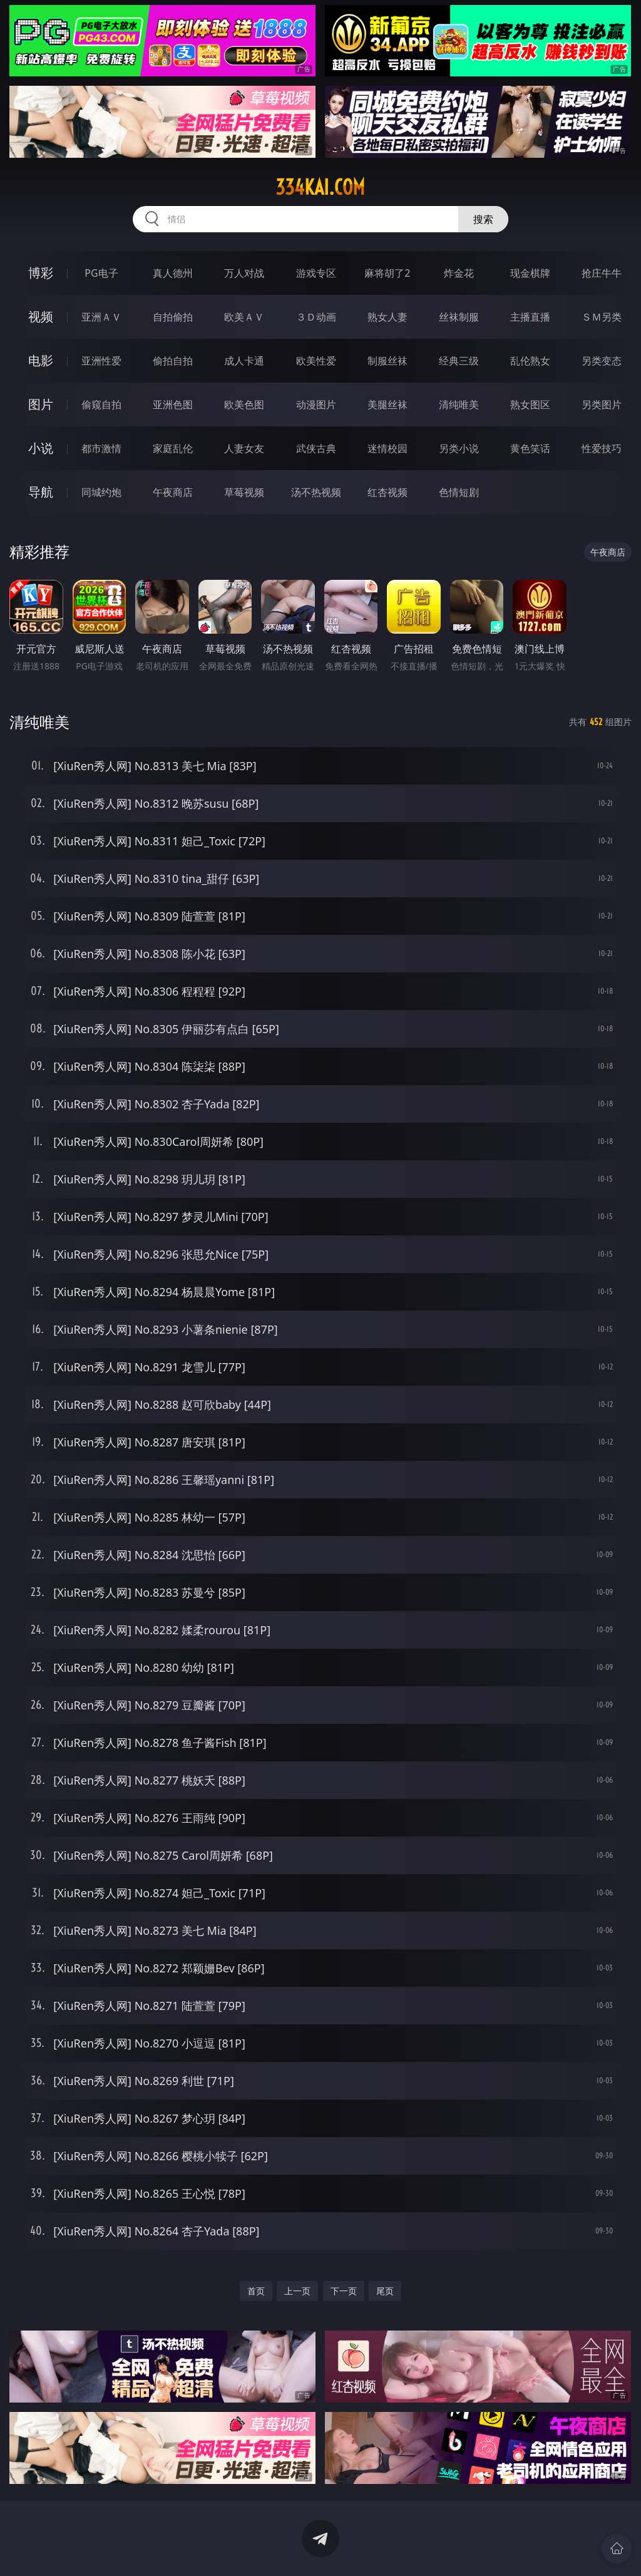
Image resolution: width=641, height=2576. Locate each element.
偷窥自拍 (101, 404)
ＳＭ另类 (602, 317)
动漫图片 (316, 404)
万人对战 (244, 273)
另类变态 (602, 361)
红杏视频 (387, 492)
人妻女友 (244, 448)
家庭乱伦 (173, 448)
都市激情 (101, 448)
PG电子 (101, 273)
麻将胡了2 (387, 273)
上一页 (297, 2291)
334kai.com (320, 187)
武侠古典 (316, 448)
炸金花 (459, 273)
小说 (40, 448)
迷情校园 (387, 448)
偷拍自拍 (173, 361)
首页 (256, 2291)
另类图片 (602, 404)
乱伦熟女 (530, 361)
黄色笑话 (530, 448)
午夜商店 (173, 492)
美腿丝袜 (387, 404)
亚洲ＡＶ (101, 317)
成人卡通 (244, 361)
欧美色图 (244, 404)
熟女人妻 (387, 317)
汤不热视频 (316, 492)
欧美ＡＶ (244, 317)
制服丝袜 (387, 361)
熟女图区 (530, 404)
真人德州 (173, 273)
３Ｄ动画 (316, 317)
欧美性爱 (316, 361)
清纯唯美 (459, 404)
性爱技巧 (602, 448)
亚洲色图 (173, 404)
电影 (40, 360)
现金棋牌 (530, 273)
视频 (40, 316)
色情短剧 (459, 492)
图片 (40, 404)
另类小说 (459, 448)
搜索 (483, 219)
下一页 (344, 2291)
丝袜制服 (459, 317)
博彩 (40, 272)
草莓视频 (244, 492)
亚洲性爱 (101, 361)
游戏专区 (316, 273)
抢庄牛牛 (602, 273)
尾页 (385, 2291)
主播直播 (530, 317)
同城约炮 (101, 492)
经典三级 (459, 361)
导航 (40, 491)
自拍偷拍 (173, 317)
